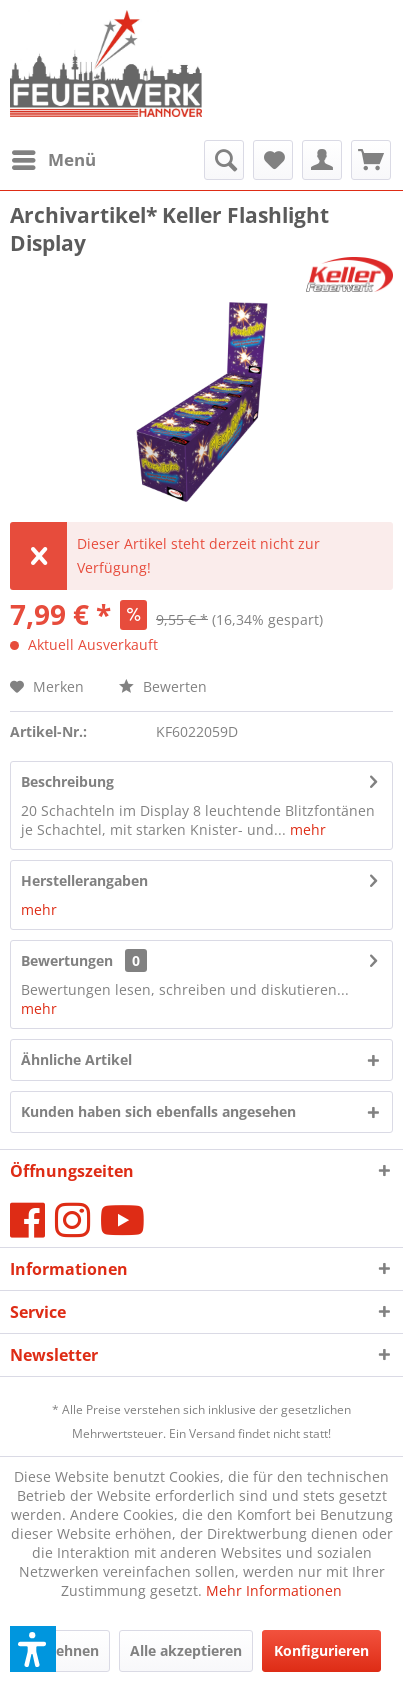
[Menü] (53, 160)
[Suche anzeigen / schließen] (224, 160)
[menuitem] (53, 160)
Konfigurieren (321, 1650)
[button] (33, 1649)
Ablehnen (66, 1650)
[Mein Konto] (322, 160)
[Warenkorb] (371, 160)
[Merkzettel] (273, 160)
